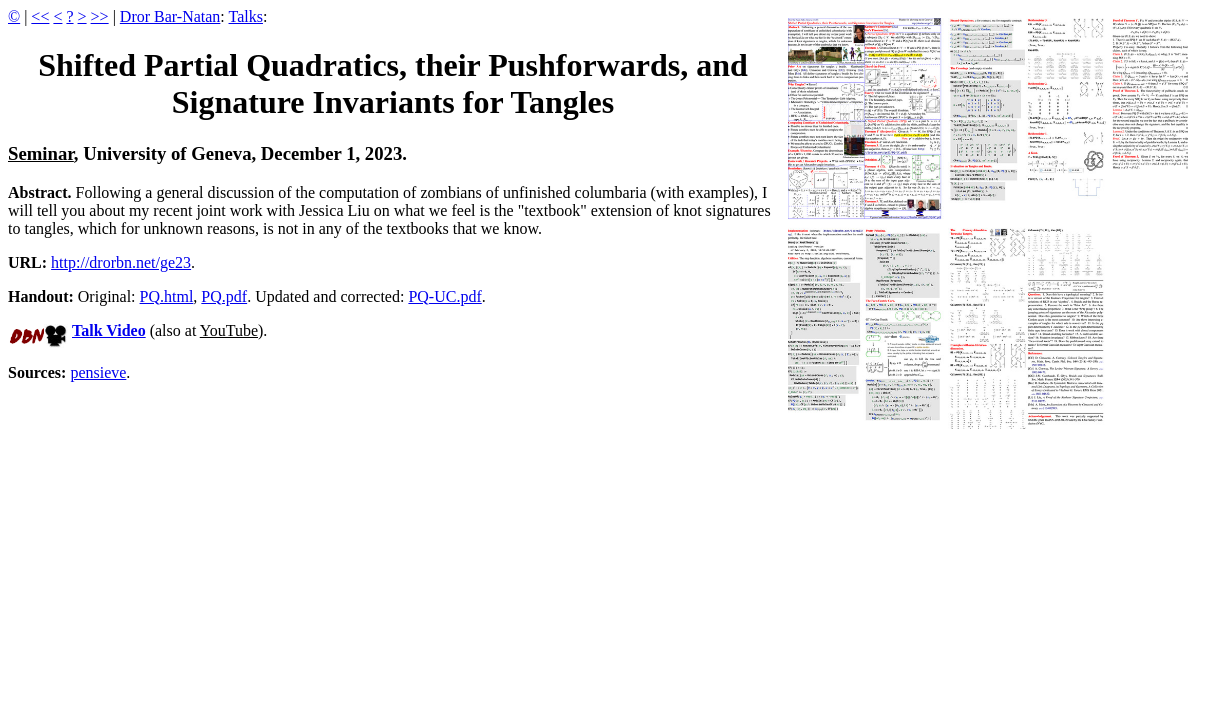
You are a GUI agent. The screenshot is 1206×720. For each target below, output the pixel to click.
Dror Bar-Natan (170, 16)
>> (100, 16)
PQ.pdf (224, 296)
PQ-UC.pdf (444, 296)
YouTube (229, 330)
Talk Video (109, 330)
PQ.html (167, 296)
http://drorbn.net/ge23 (121, 262)
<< (40, 16)
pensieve (98, 372)
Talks (246, 16)
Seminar (41, 153)
